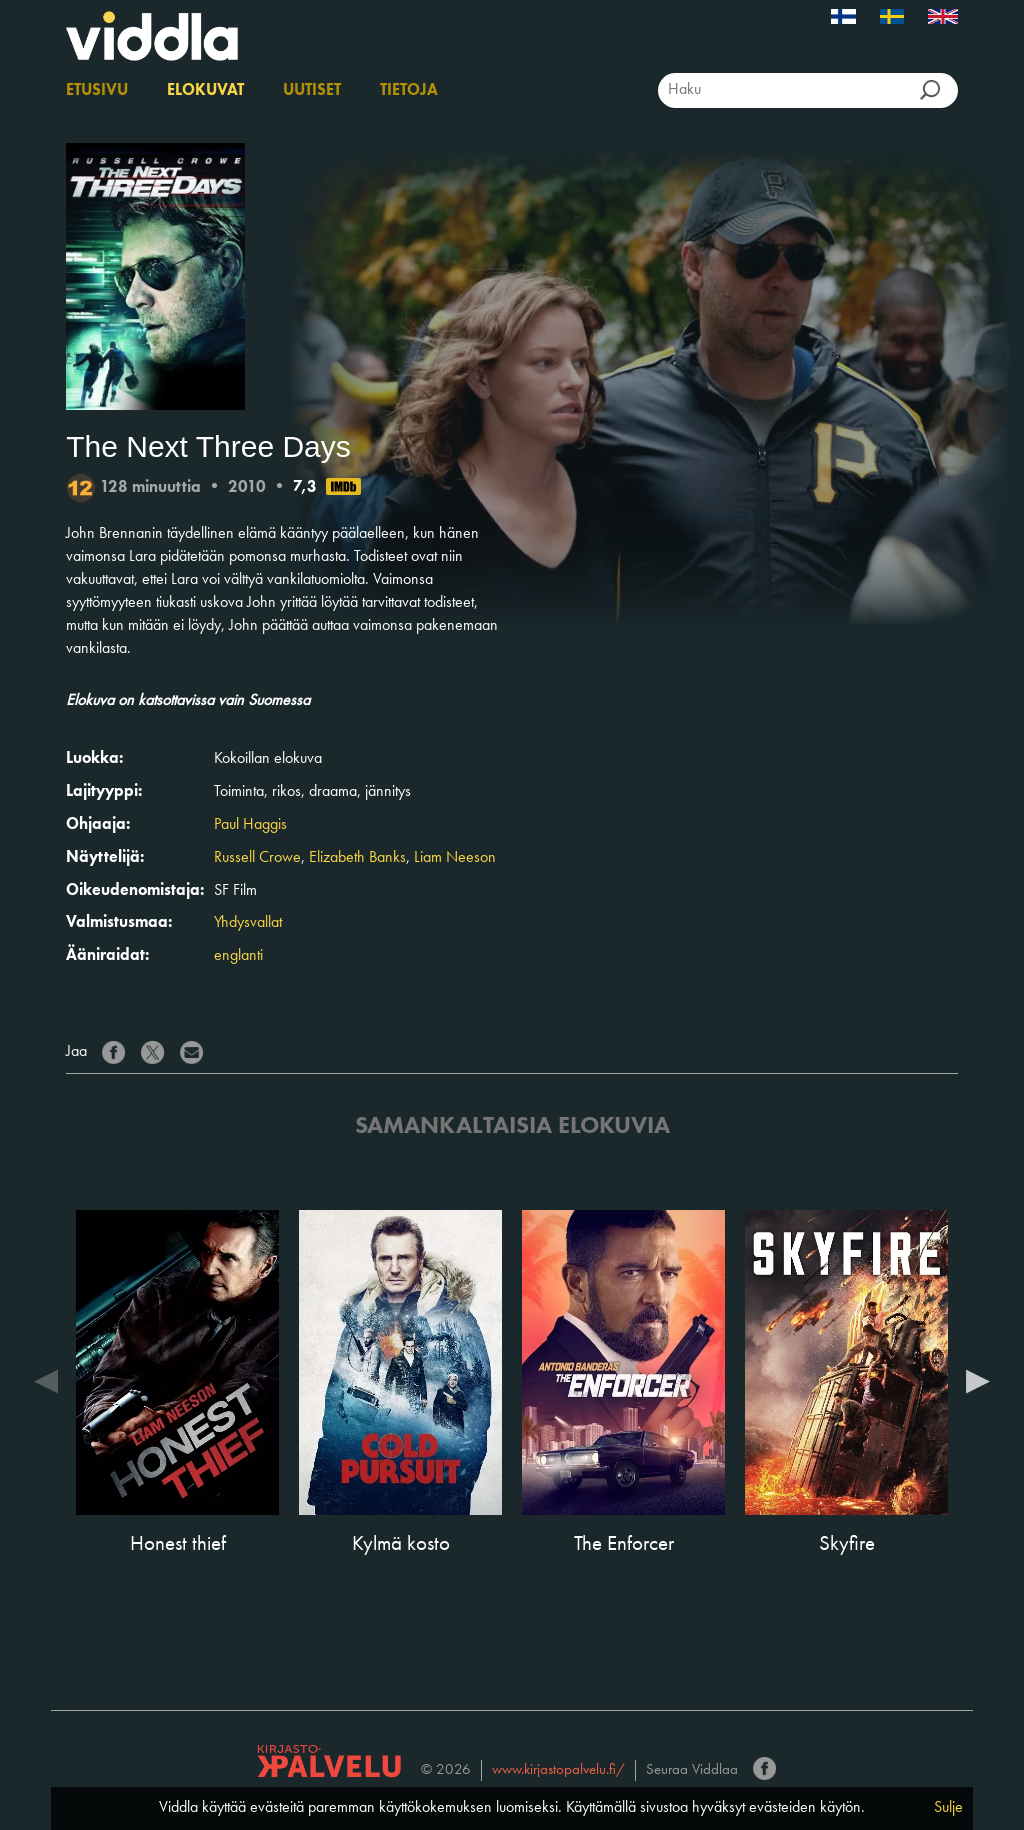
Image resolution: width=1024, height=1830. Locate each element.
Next (978, 1380)
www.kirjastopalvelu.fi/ (558, 1770)
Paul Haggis (250, 825)
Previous (46, 1380)
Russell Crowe (257, 858)
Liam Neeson (455, 858)
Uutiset (312, 91)
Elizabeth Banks (357, 858)
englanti (238, 956)
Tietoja (409, 91)
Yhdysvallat (248, 923)
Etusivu (97, 91)
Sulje (948, 1808)
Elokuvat (205, 91)
